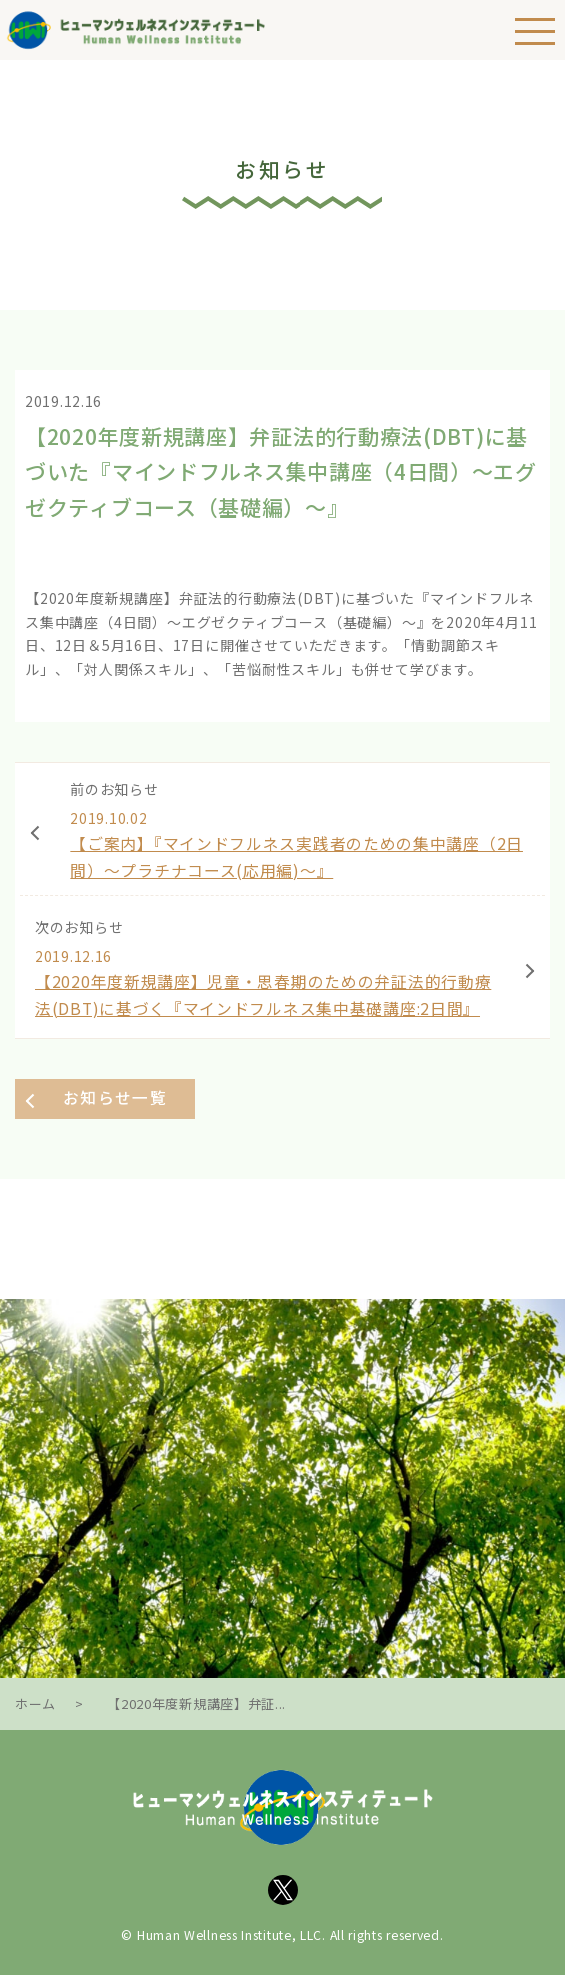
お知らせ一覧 (115, 1097)
